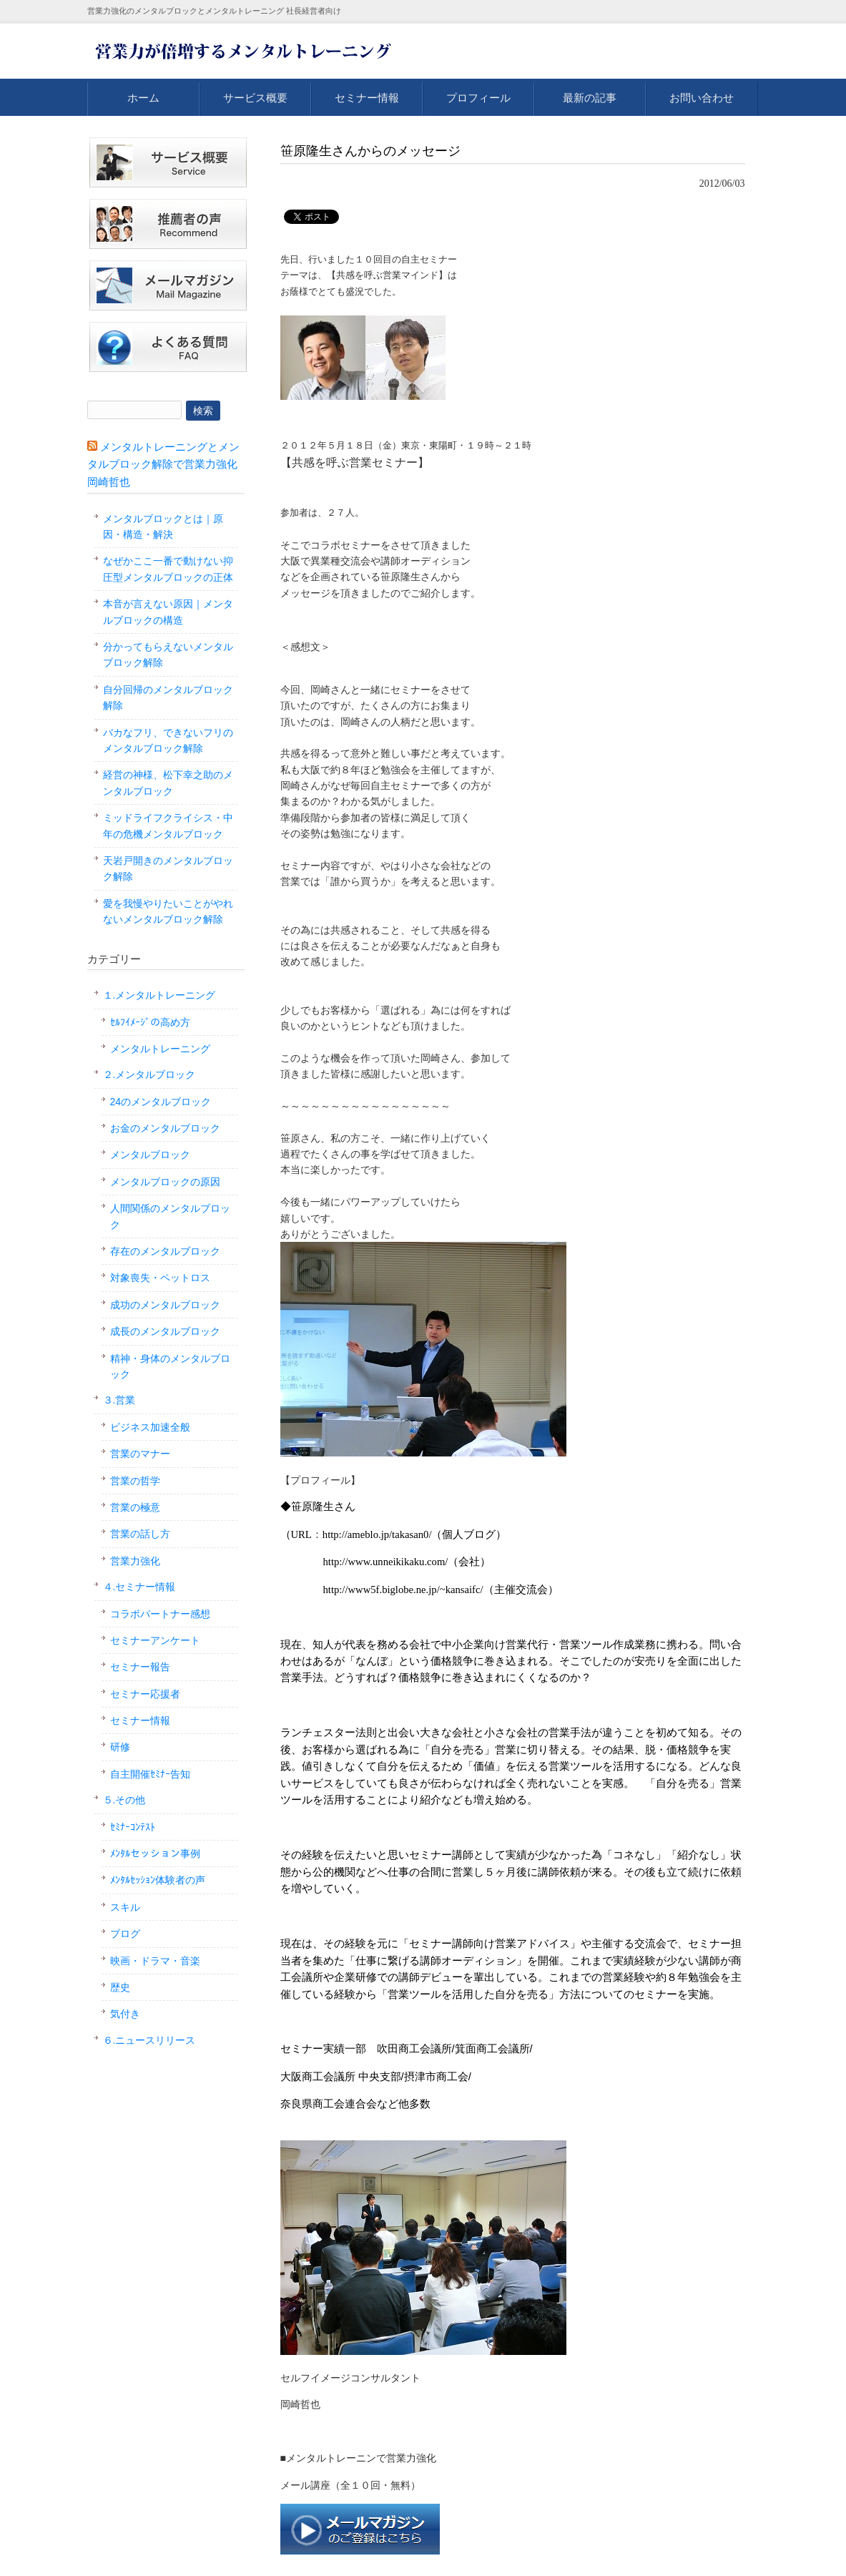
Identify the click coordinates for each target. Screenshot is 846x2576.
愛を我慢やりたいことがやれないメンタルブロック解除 (168, 911)
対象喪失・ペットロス (160, 1277)
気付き (125, 2013)
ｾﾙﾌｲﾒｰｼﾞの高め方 (150, 1022)
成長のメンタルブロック (165, 1331)
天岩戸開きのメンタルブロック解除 (168, 868)
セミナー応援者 (145, 1694)
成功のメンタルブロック (165, 1305)
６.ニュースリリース (149, 2040)
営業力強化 (135, 1561)
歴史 (120, 1987)
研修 (120, 1747)
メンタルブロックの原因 (165, 1181)
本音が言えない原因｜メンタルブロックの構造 (168, 611)
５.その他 (124, 1800)
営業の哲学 (135, 1481)
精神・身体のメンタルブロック (170, 1366)
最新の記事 (589, 98)
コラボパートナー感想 (160, 1614)
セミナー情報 (367, 98)
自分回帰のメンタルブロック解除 (168, 697)
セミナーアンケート (155, 1640)
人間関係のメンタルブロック (170, 1216)
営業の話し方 (140, 1533)
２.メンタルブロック (149, 1074)
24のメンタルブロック (161, 1101)
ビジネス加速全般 (150, 1427)
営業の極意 (135, 1507)
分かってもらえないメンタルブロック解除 (168, 654)
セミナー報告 (140, 1667)
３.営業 (119, 1400)
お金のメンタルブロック (165, 1128)
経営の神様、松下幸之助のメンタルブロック (168, 782)
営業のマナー (140, 1453)
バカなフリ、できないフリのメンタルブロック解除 (168, 740)
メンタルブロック (150, 1154)
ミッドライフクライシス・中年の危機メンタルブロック (168, 825)
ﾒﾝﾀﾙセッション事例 (155, 1853)
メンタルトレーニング (160, 1048)
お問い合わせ (701, 98)
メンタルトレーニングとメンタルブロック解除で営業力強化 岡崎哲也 (163, 464)
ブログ (125, 1933)
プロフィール (478, 98)
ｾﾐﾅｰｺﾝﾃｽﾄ (132, 1827)
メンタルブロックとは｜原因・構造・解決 (163, 526)
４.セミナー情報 (139, 1586)
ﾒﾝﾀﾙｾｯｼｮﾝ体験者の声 (157, 1880)
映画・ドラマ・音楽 (155, 1961)
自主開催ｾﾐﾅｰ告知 (150, 1774)
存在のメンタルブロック (165, 1251)
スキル (125, 1907)
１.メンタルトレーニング (159, 995)
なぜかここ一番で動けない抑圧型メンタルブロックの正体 (168, 568)
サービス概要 (255, 98)
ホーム (143, 98)
